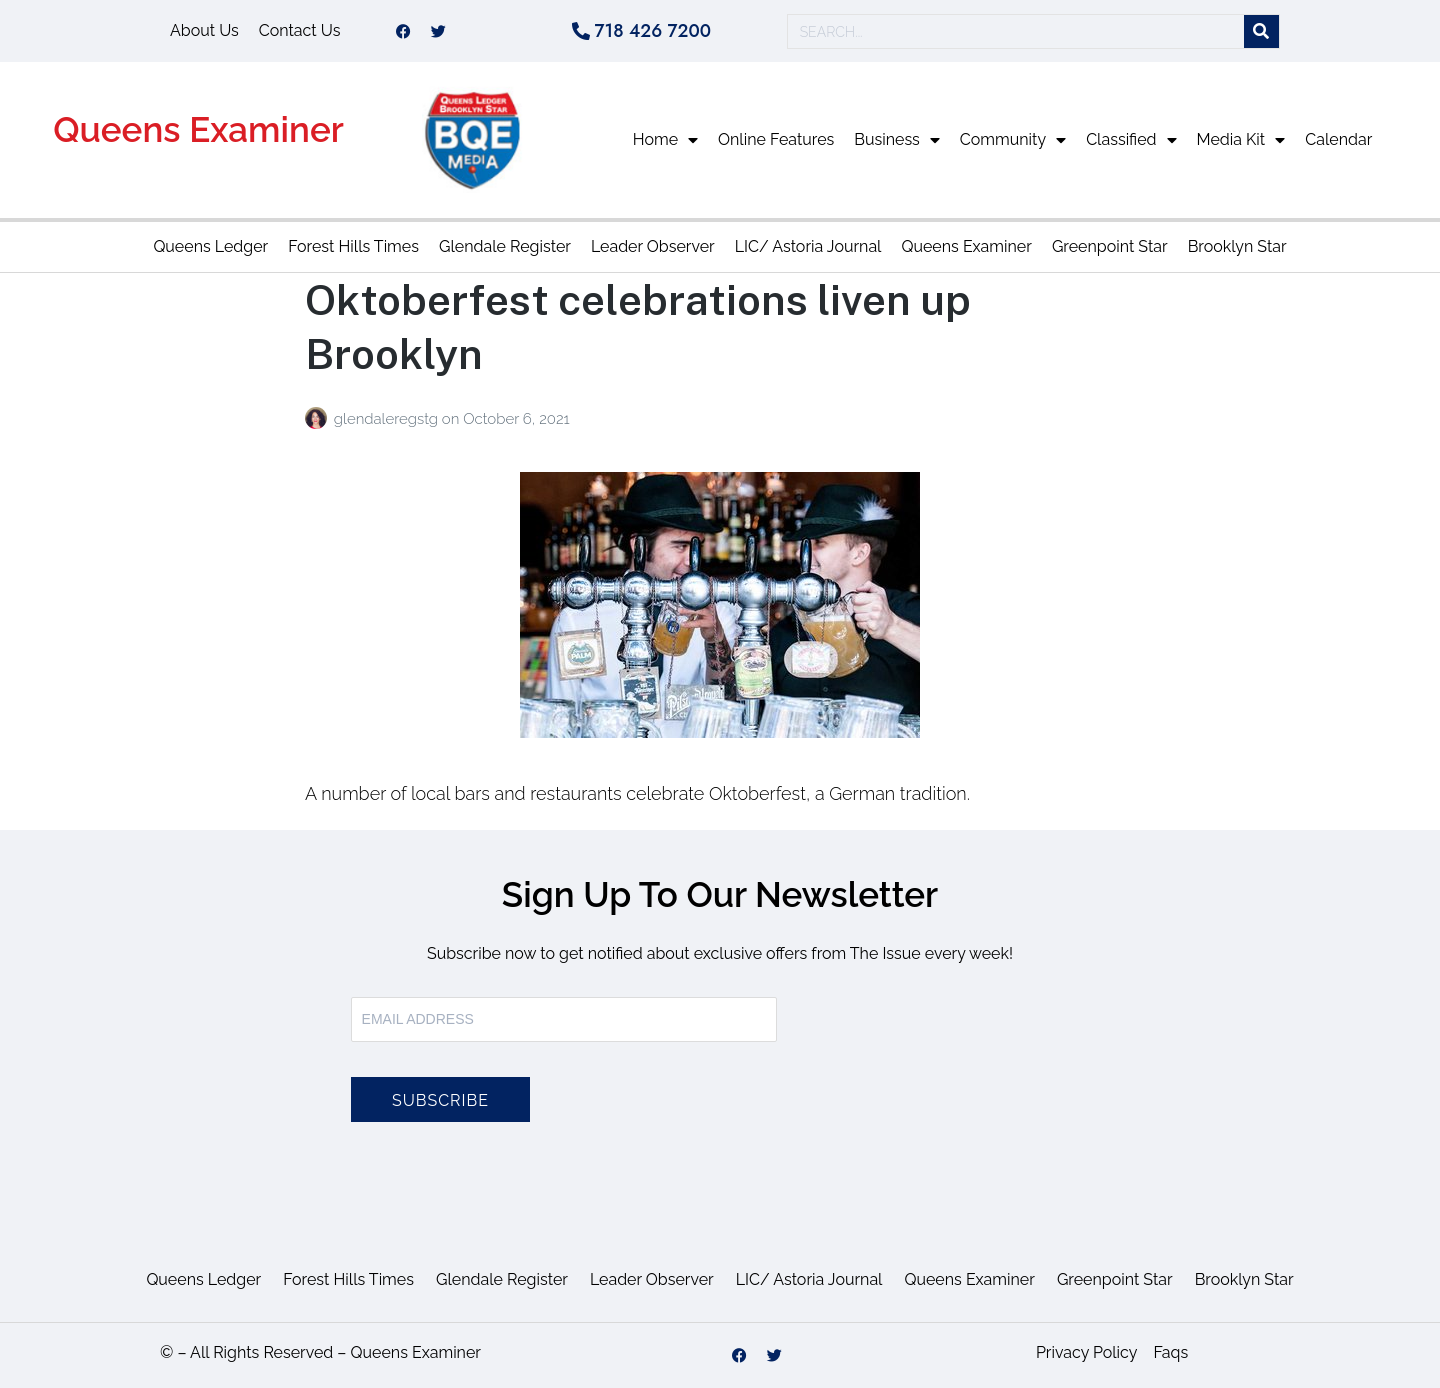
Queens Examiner (198, 129)
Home (665, 140)
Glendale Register (505, 246)
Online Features (776, 139)
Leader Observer (653, 246)
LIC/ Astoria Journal (808, 246)
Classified (1131, 140)
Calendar (1338, 139)
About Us (204, 30)
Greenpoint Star (1110, 246)
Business (897, 140)
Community (1013, 140)
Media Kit (1241, 140)
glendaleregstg (388, 419)
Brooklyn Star (1237, 246)
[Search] (1261, 31)
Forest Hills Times (353, 246)
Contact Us (300, 30)
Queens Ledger (210, 246)
